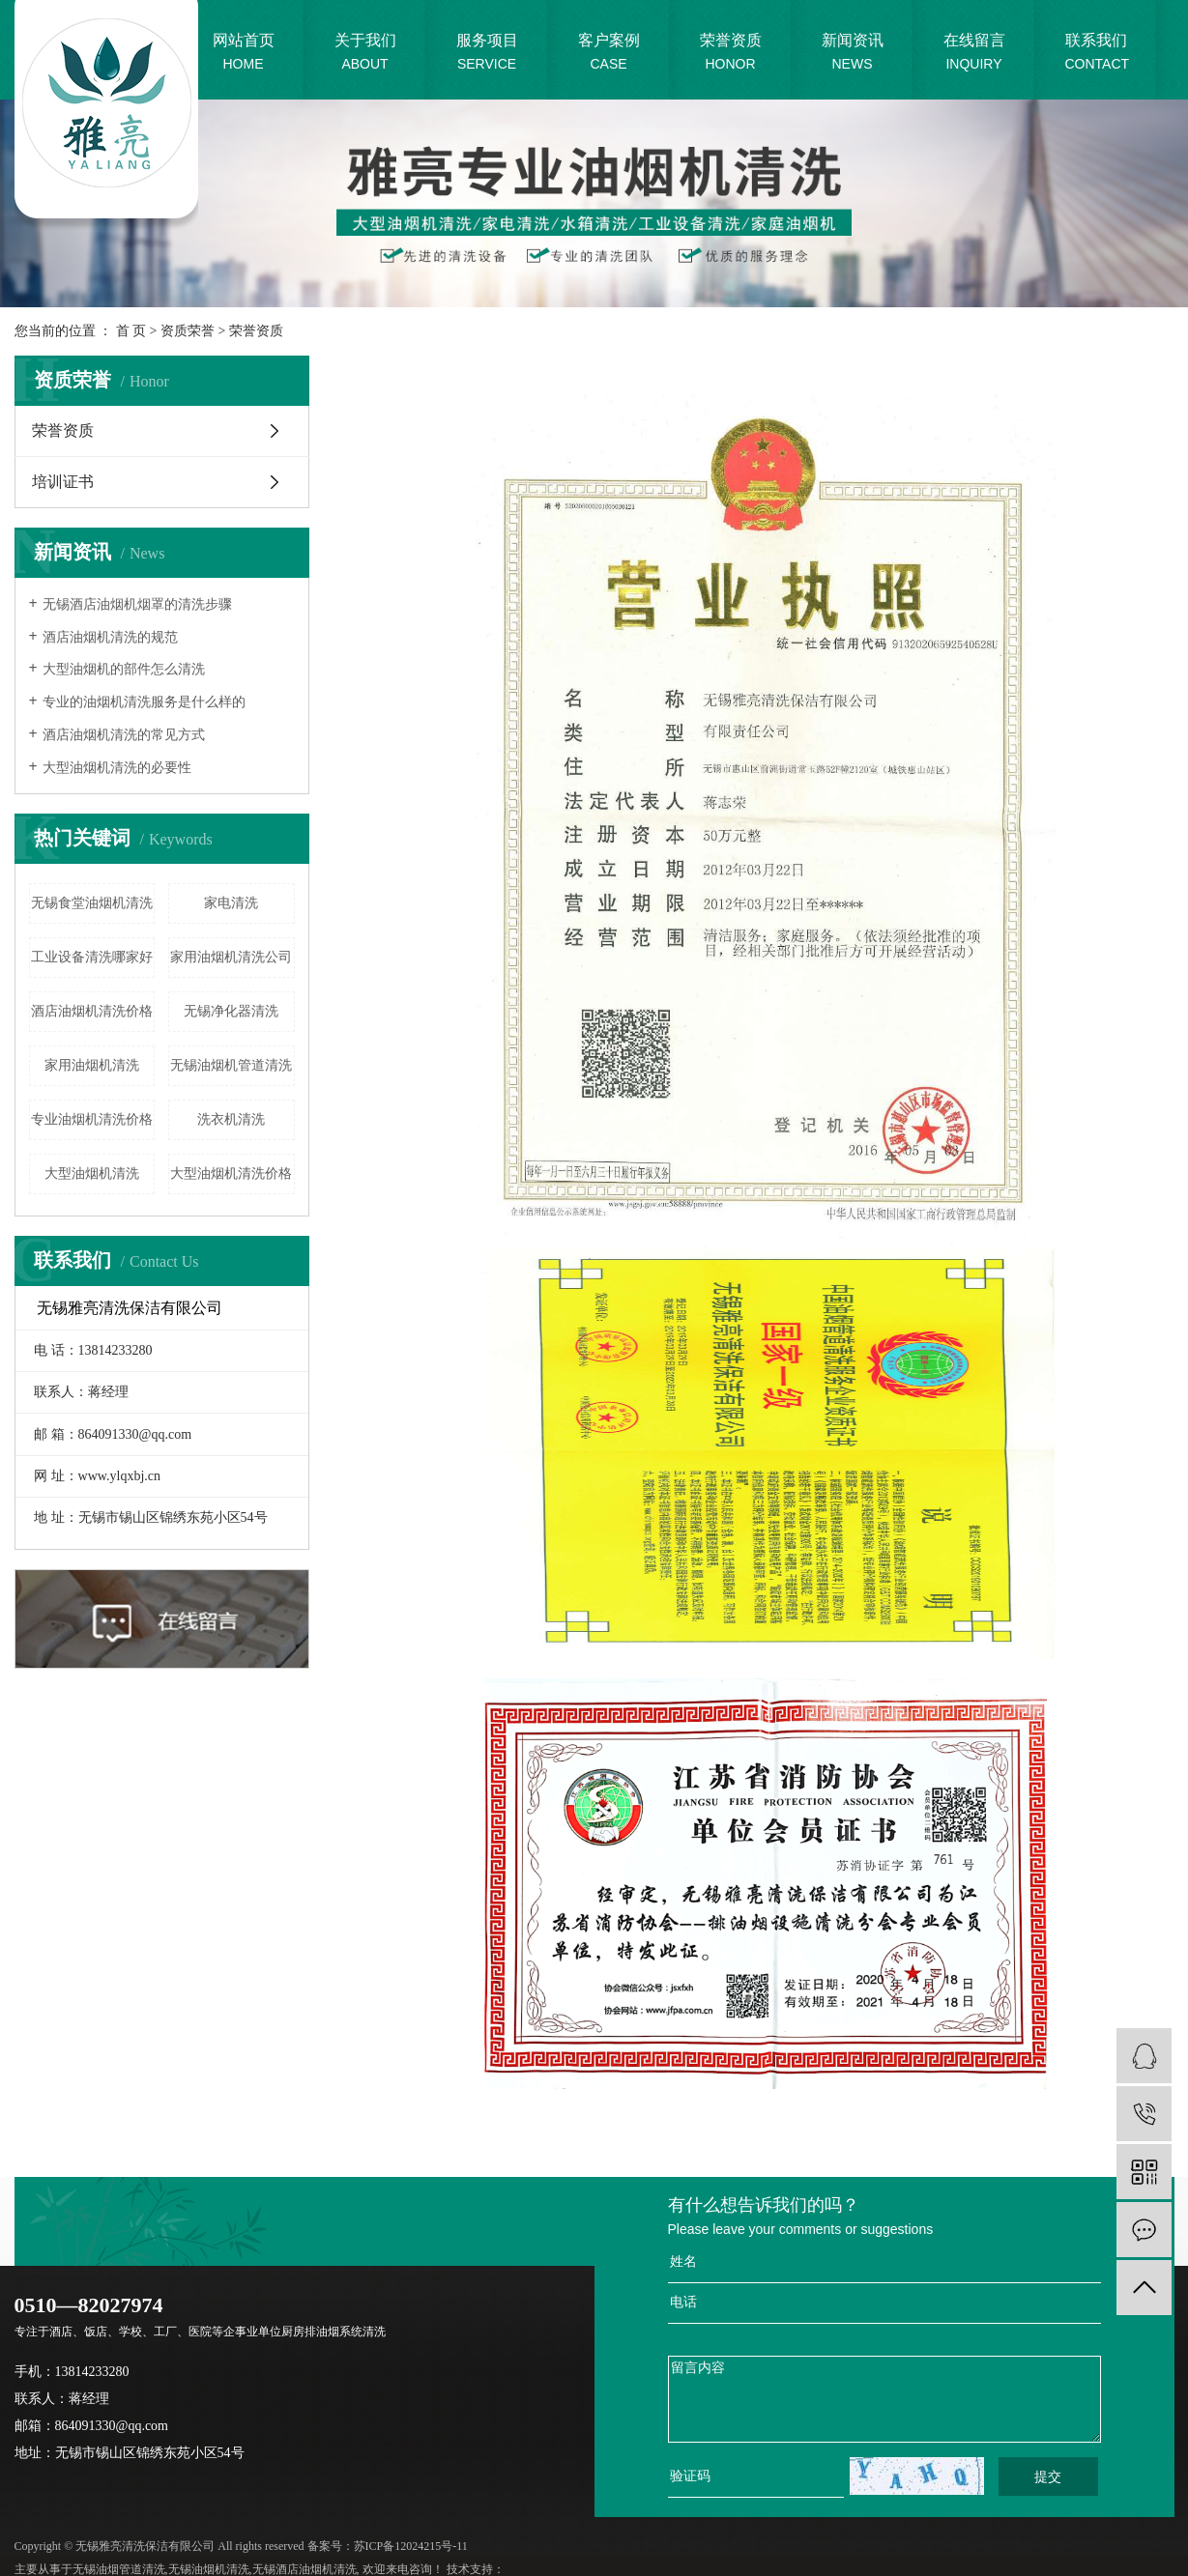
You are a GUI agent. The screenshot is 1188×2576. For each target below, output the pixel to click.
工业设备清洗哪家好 (92, 957)
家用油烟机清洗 (91, 1065)
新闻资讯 (853, 53)
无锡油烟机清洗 (208, 2569)
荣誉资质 (731, 53)
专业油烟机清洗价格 (92, 1119)
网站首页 (244, 53)
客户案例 (609, 53)
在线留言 (974, 53)
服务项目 (487, 53)
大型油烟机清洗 (91, 1173)
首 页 (131, 331)
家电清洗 (231, 903)
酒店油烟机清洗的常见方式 (124, 735)
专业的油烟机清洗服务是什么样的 (144, 702)
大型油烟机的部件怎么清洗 (124, 669)
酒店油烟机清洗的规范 (110, 637)
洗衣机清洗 (231, 1119)
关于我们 (365, 53)
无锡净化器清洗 (231, 1011)
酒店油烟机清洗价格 (92, 1011)
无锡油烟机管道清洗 (231, 1065)
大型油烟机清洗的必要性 (117, 767)
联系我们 (1097, 53)
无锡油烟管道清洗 (118, 2569)
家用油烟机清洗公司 (231, 957)
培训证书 (63, 481)
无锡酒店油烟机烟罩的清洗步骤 (137, 604)
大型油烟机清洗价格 (231, 1173)
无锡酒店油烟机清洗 (304, 2569)
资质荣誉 (187, 331)
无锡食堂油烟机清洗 (92, 903)
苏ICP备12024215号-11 (411, 2546)
